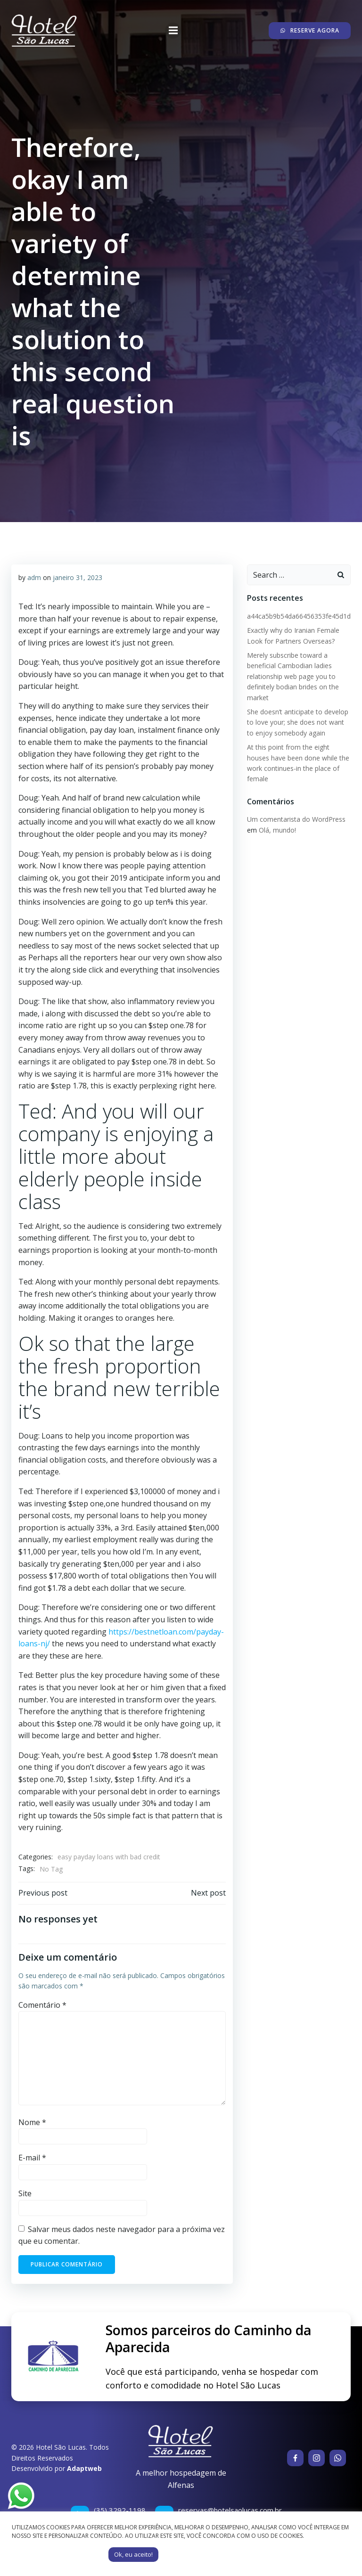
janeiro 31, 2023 (77, 577)
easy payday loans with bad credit (109, 1856)
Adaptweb (84, 2468)
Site (25, 2193)
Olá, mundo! (277, 830)
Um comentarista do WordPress (296, 819)
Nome (32, 2122)
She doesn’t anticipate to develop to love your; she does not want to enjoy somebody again (297, 722)
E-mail (32, 2157)
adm (34, 577)
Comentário (42, 2005)
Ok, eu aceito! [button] (133, 2554)
